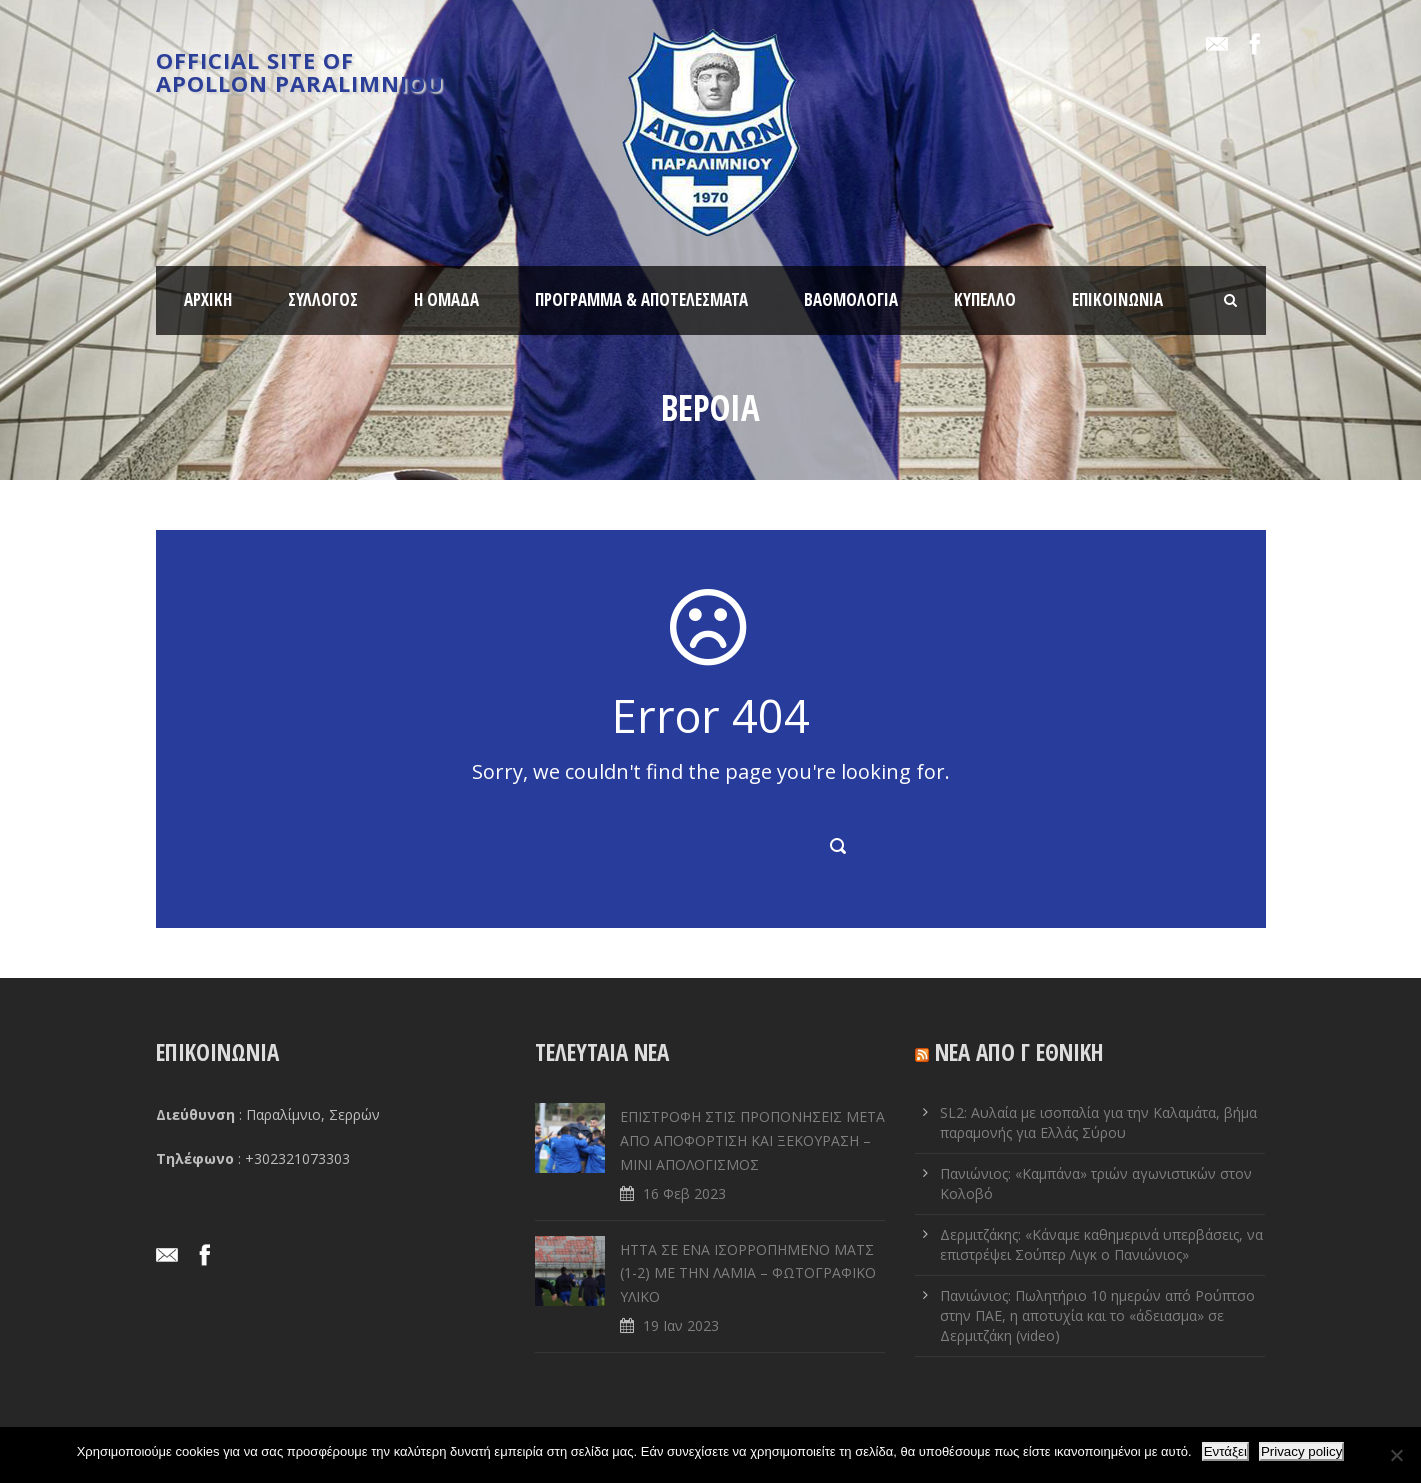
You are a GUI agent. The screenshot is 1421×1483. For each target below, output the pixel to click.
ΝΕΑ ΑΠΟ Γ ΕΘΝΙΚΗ (1019, 1052)
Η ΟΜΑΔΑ (446, 299)
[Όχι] (1396, 1455)
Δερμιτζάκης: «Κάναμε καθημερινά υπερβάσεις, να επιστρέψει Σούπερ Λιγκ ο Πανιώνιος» (1101, 1244)
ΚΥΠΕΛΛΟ (985, 299)
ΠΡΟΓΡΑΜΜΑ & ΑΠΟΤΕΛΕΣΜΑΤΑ (641, 299)
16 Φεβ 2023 (684, 1193)
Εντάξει (1225, 1451)
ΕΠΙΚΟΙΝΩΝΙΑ (1117, 299)
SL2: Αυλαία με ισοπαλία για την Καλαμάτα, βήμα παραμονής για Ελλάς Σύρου (1098, 1122)
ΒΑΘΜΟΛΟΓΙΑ (851, 299)
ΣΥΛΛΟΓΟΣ (323, 299)
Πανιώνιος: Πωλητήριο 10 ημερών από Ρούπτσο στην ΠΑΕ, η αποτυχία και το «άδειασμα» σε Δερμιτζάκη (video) (1097, 1315)
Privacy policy (1301, 1451)
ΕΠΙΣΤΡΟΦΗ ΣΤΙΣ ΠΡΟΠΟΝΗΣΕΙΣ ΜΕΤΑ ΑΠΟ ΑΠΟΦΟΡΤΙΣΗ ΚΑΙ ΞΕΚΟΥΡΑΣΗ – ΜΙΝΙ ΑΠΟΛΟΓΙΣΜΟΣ (752, 1140)
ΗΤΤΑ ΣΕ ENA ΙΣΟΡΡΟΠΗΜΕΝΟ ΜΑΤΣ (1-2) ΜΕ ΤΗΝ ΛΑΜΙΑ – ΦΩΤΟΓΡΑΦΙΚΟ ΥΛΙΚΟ (748, 1273)
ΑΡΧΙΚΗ (208, 299)
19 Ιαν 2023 (681, 1325)
